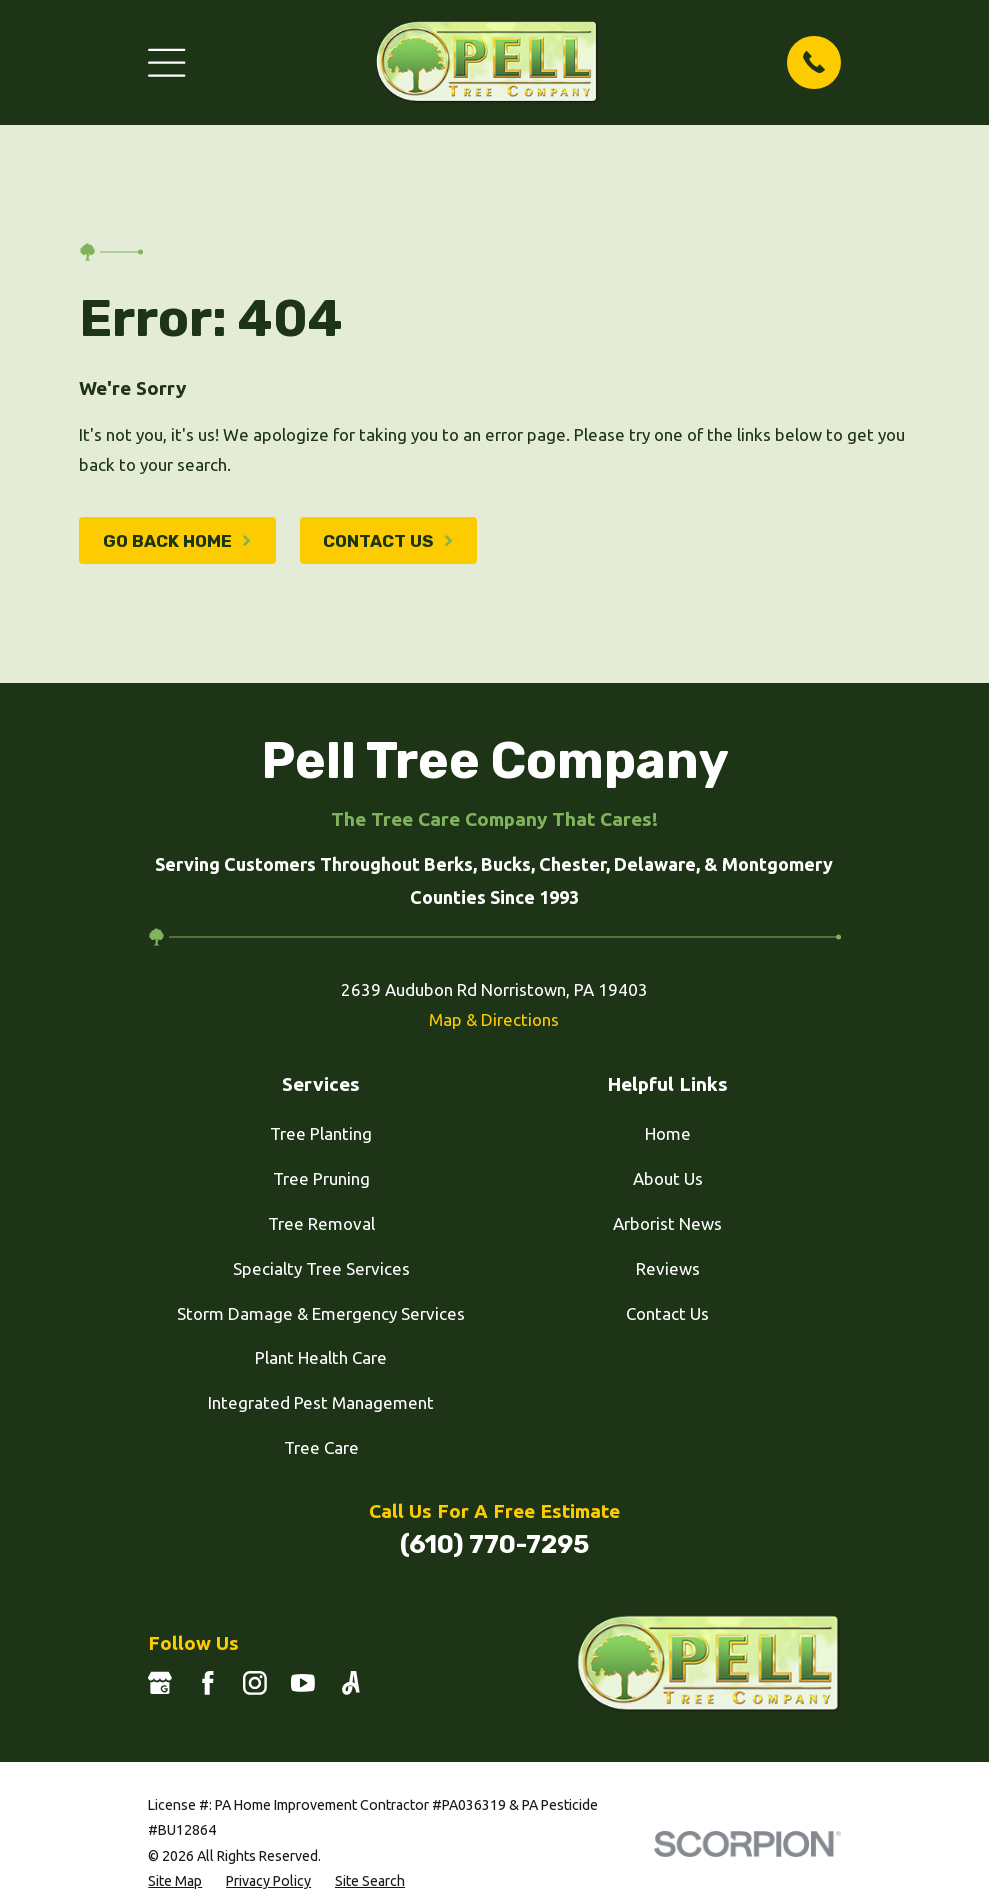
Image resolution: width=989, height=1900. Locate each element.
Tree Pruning (321, 1178)
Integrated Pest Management (321, 1402)
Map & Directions (494, 1019)
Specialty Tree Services (321, 1268)
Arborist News (667, 1223)
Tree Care (321, 1447)
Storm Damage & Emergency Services (321, 1313)
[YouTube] (303, 1683)
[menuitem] (175, 1881)
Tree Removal (321, 1223)
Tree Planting (321, 1133)
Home (668, 1133)
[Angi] (351, 1683)
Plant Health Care (321, 1357)
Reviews (668, 1268)
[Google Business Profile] (160, 1683)
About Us (668, 1178)
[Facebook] (208, 1683)
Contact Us (667, 1313)
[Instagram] (255, 1683)
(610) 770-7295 (494, 1544)
